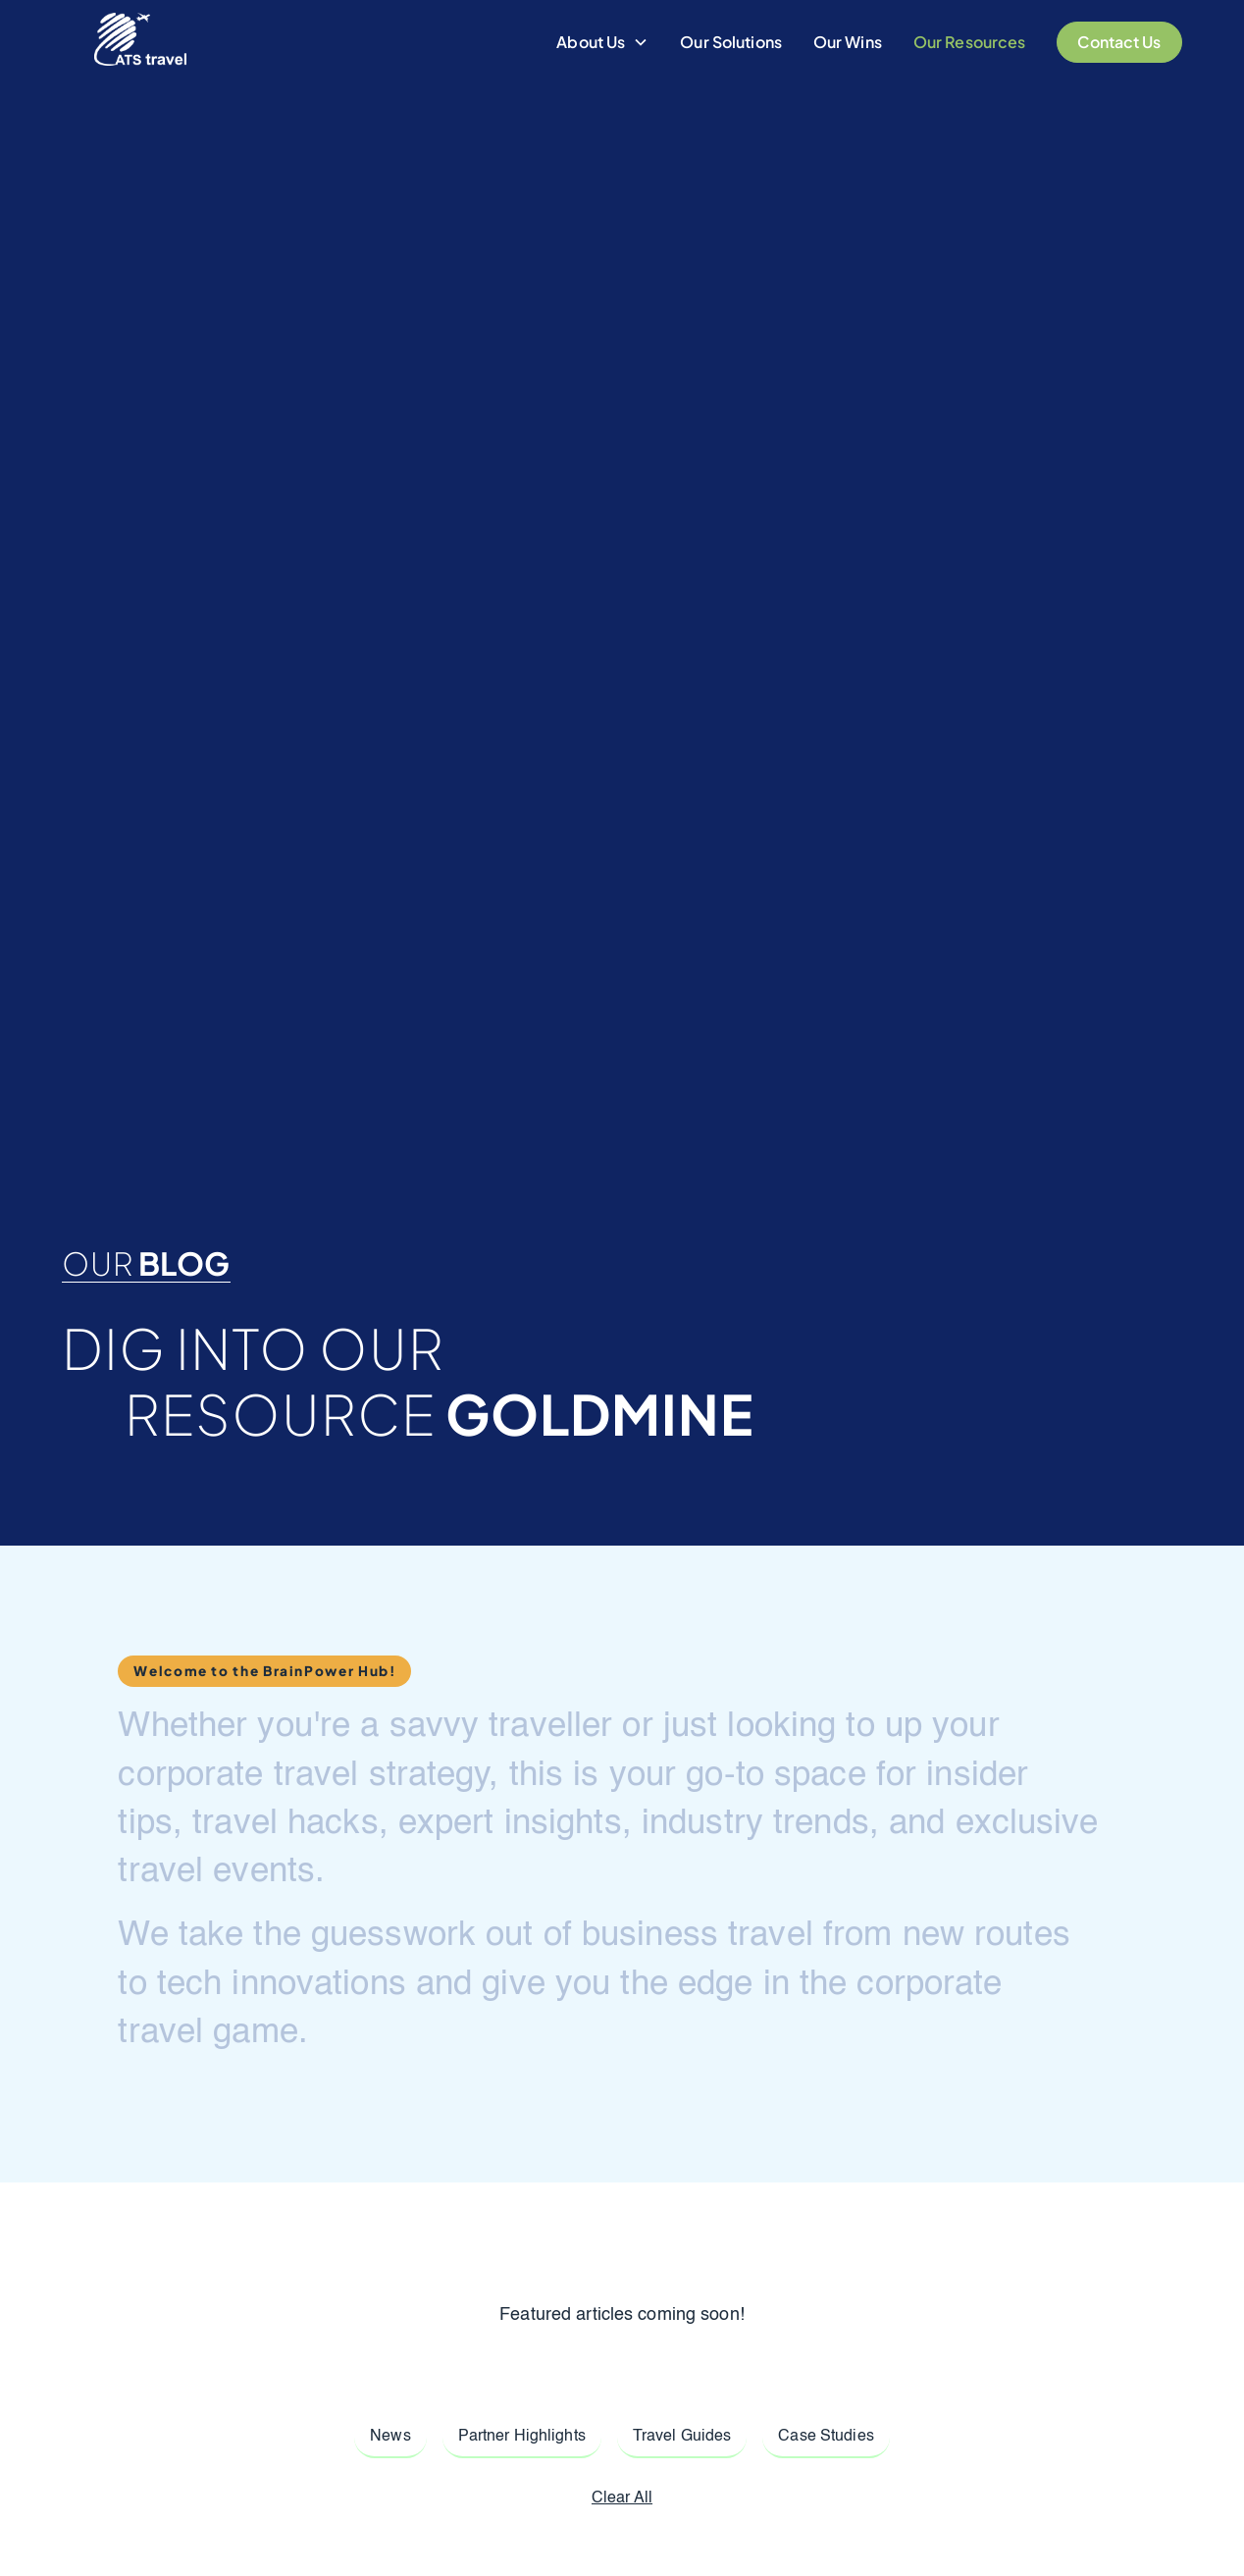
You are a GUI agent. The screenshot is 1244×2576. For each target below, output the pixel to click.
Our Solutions (731, 41)
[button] (602, 42)
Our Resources (969, 41)
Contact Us (1119, 41)
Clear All (622, 2498)
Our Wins (847, 41)
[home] (140, 42)
